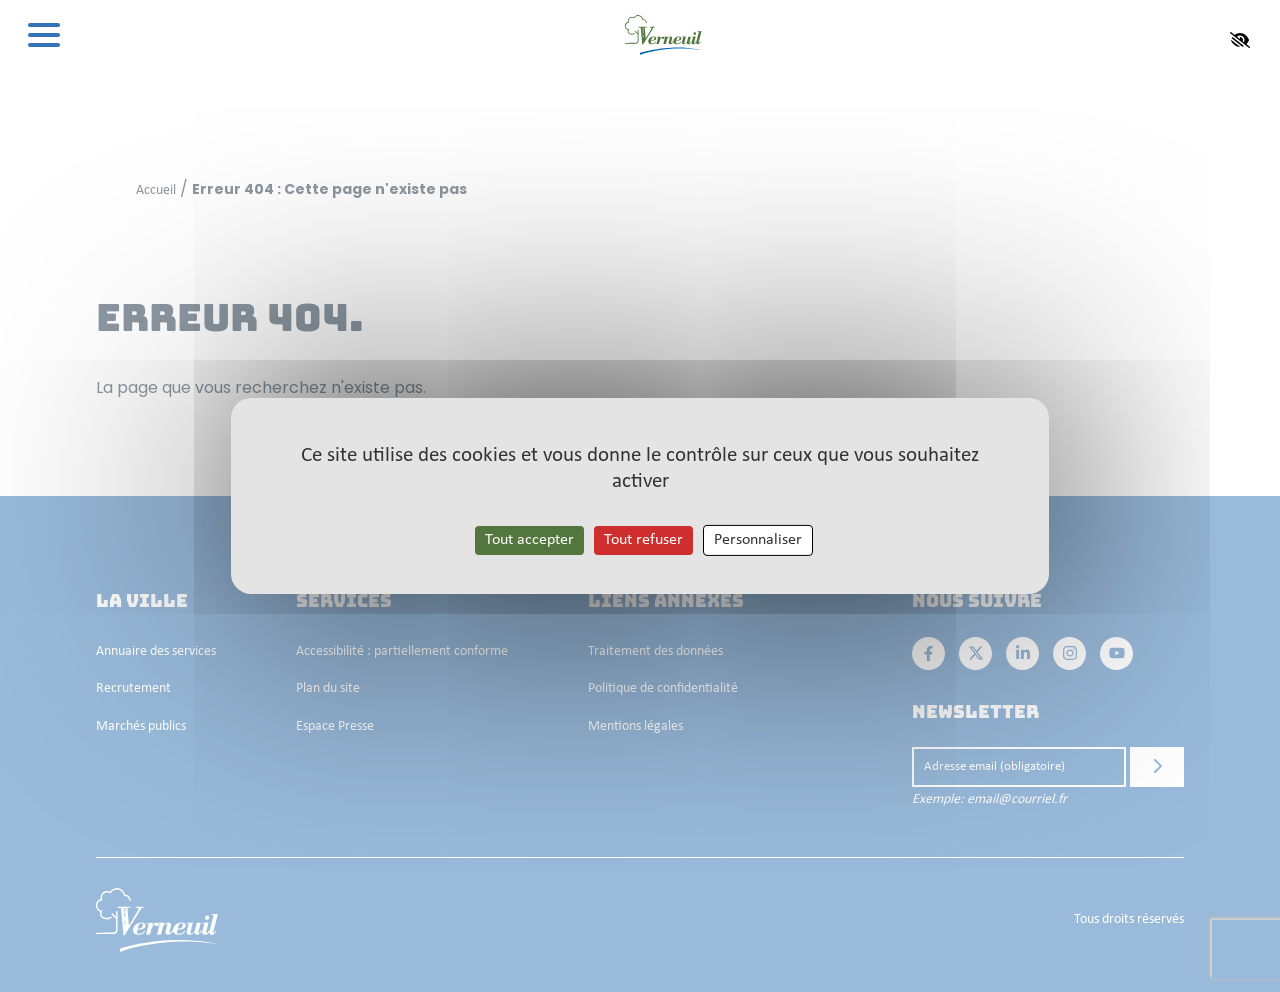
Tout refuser (643, 540)
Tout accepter (529, 540)
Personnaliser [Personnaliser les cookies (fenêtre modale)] (758, 540)
